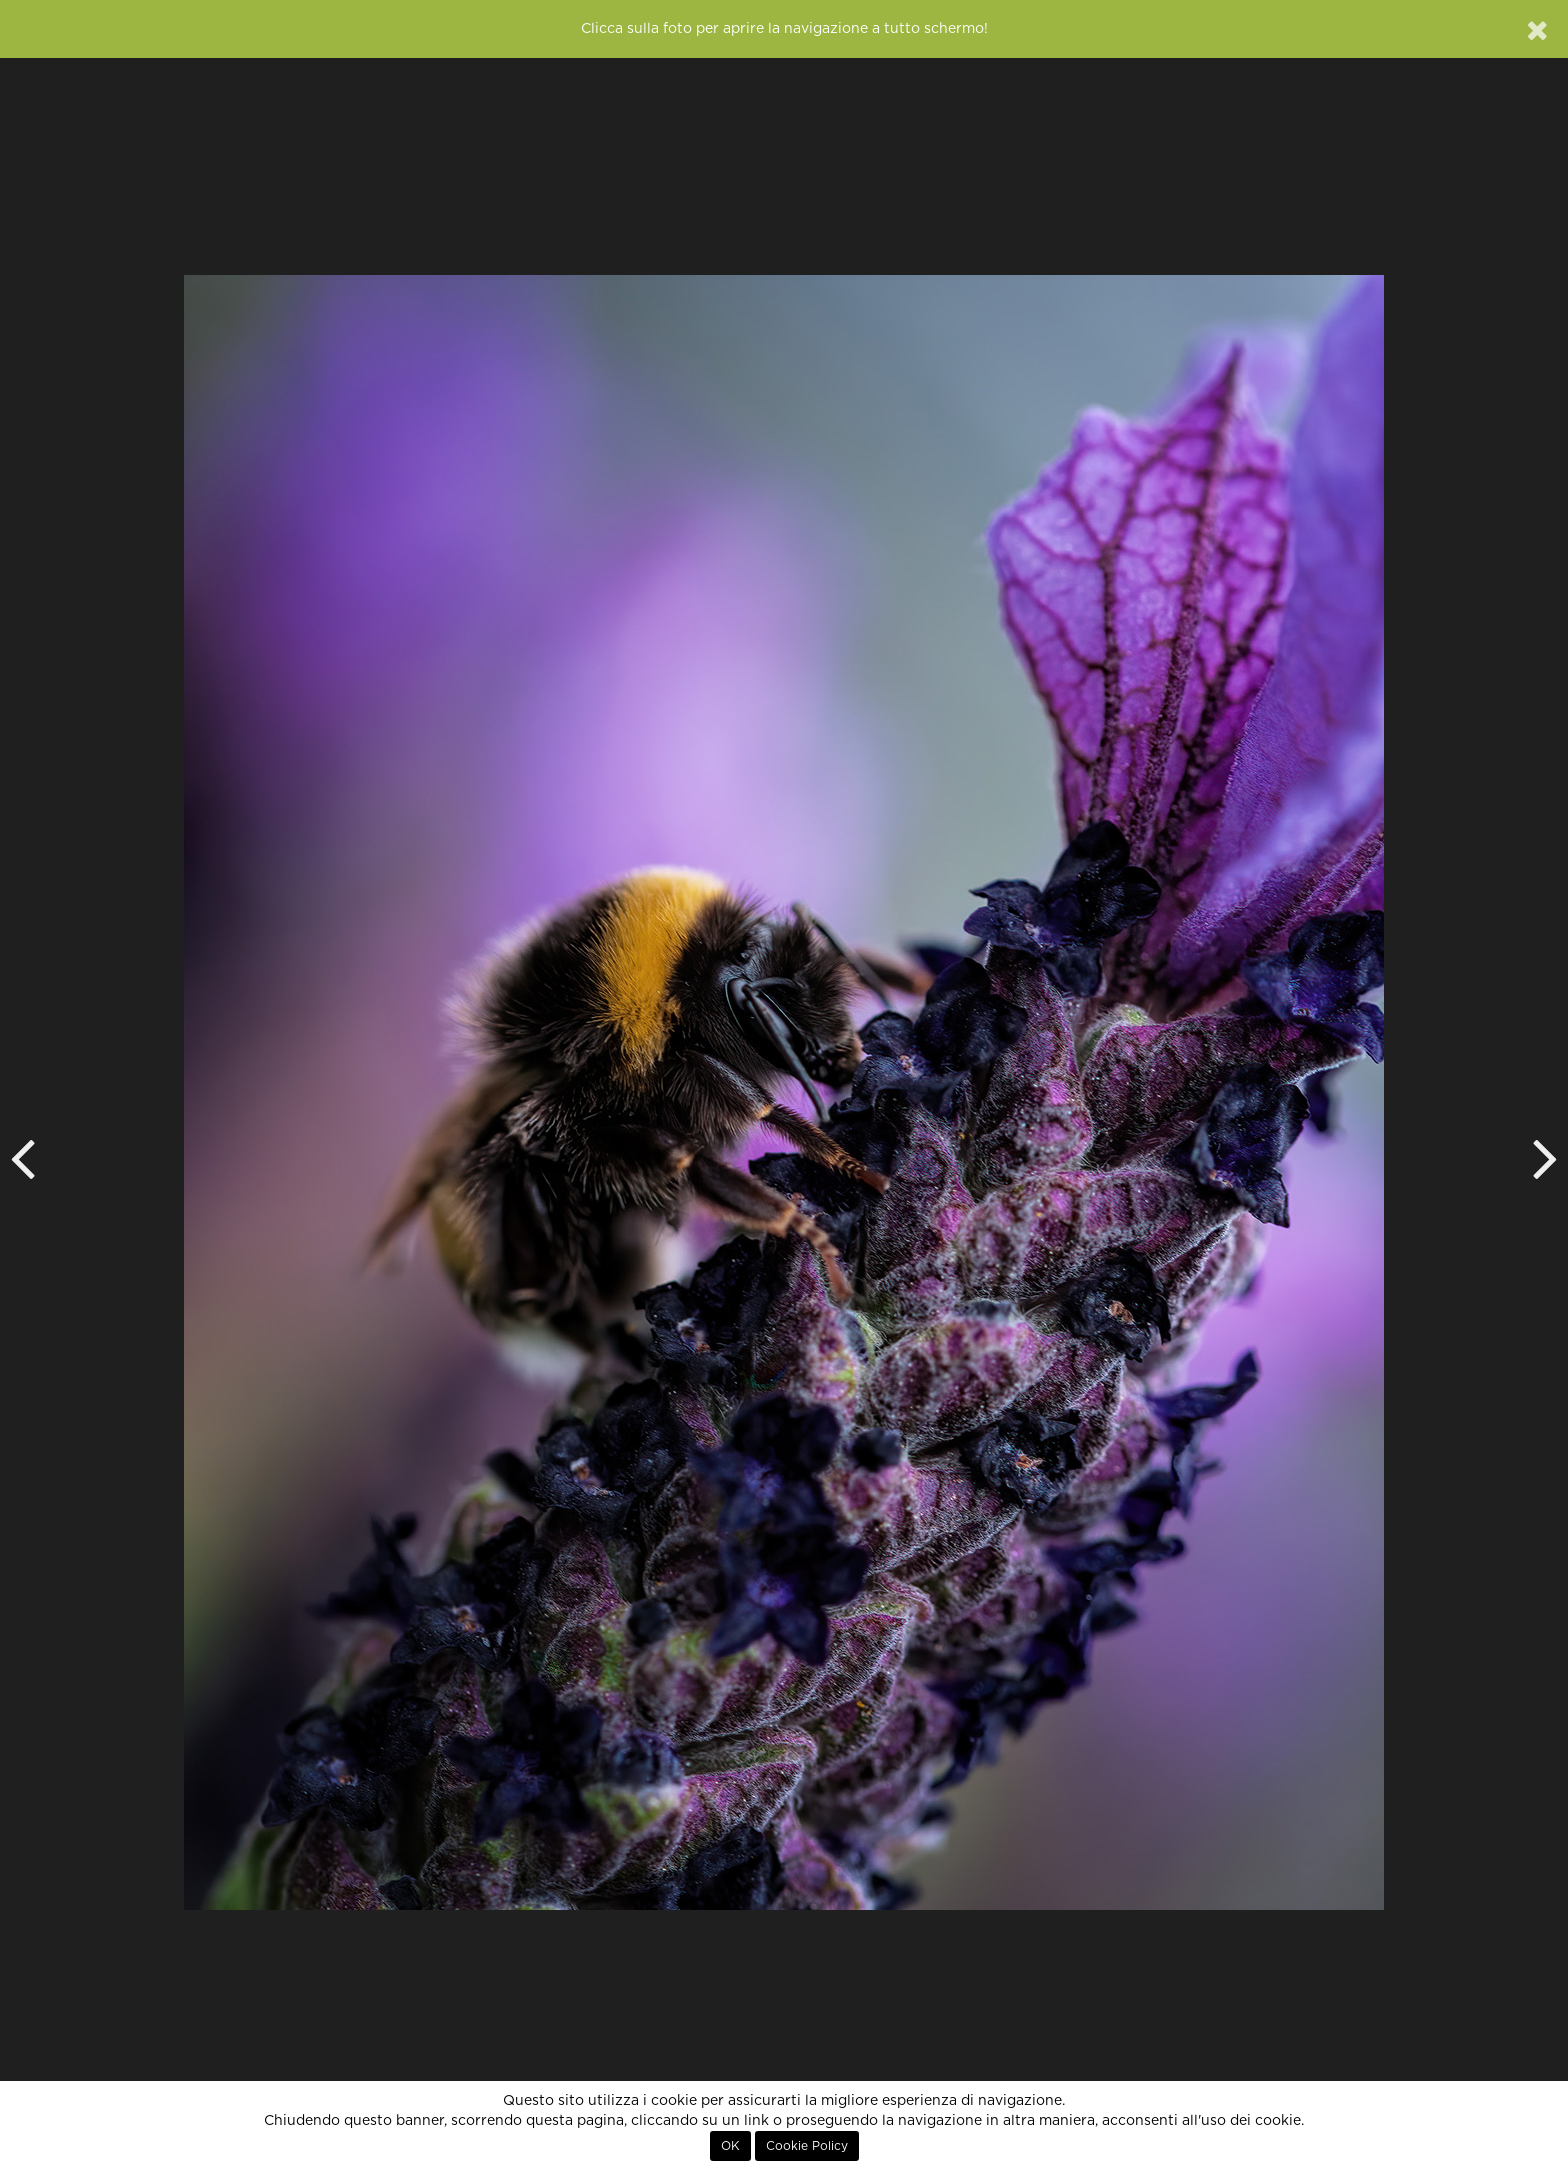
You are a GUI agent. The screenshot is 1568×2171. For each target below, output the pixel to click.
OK (730, 2146)
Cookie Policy (807, 2146)
